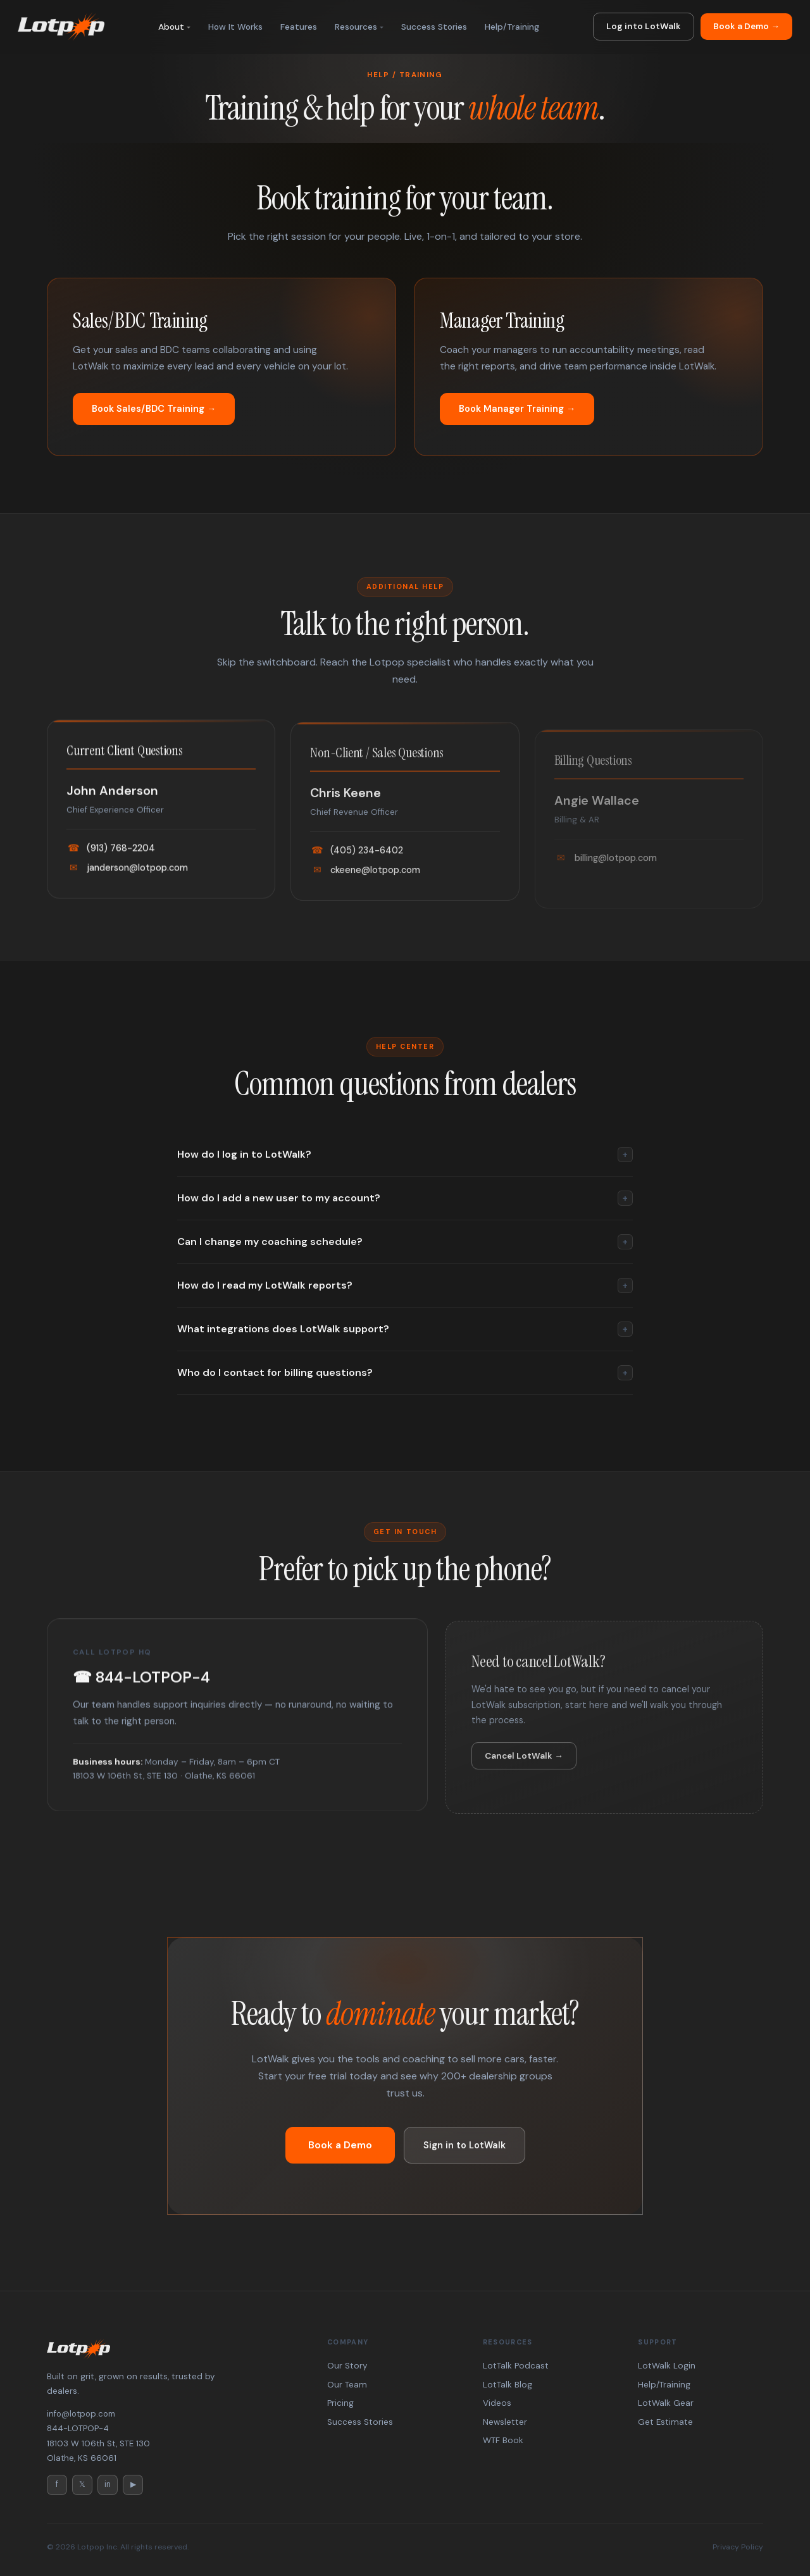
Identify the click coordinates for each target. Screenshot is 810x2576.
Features (298, 26)
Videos (497, 2403)
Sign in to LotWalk (464, 2145)
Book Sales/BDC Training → (154, 408)
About (171, 26)
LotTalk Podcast (516, 2365)
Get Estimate (665, 2422)
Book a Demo (340, 2145)
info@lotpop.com (81, 2413)
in (107, 2484)
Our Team (347, 2384)
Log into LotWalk (643, 26)
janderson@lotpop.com (127, 886)
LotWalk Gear (666, 2403)
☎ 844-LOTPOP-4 (141, 1696)
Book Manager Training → (517, 408)
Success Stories (434, 26)
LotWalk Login (666, 2365)
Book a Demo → (746, 26)
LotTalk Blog (507, 2384)
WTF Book (503, 2440)
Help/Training (512, 26)
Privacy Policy (738, 2547)
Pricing (340, 2403)
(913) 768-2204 (110, 867)
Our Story (347, 2365)
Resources (356, 26)
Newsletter (505, 2422)
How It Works (235, 26)
